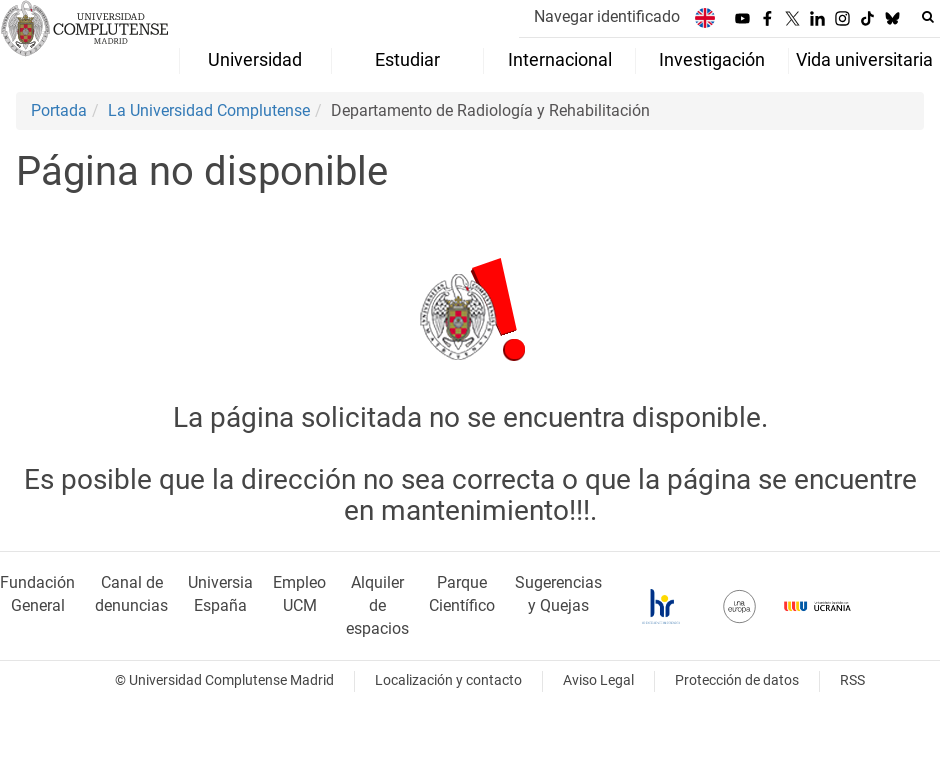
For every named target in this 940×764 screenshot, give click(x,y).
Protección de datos (737, 680)
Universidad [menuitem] (255, 60)
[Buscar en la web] (928, 17)
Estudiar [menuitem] (407, 60)
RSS (852, 680)
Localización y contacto (448, 680)
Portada (59, 110)
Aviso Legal (598, 680)
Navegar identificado (607, 16)
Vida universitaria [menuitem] (864, 60)
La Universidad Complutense (209, 110)
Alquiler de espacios (377, 605)
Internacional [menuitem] (560, 60)
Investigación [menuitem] (712, 60)
